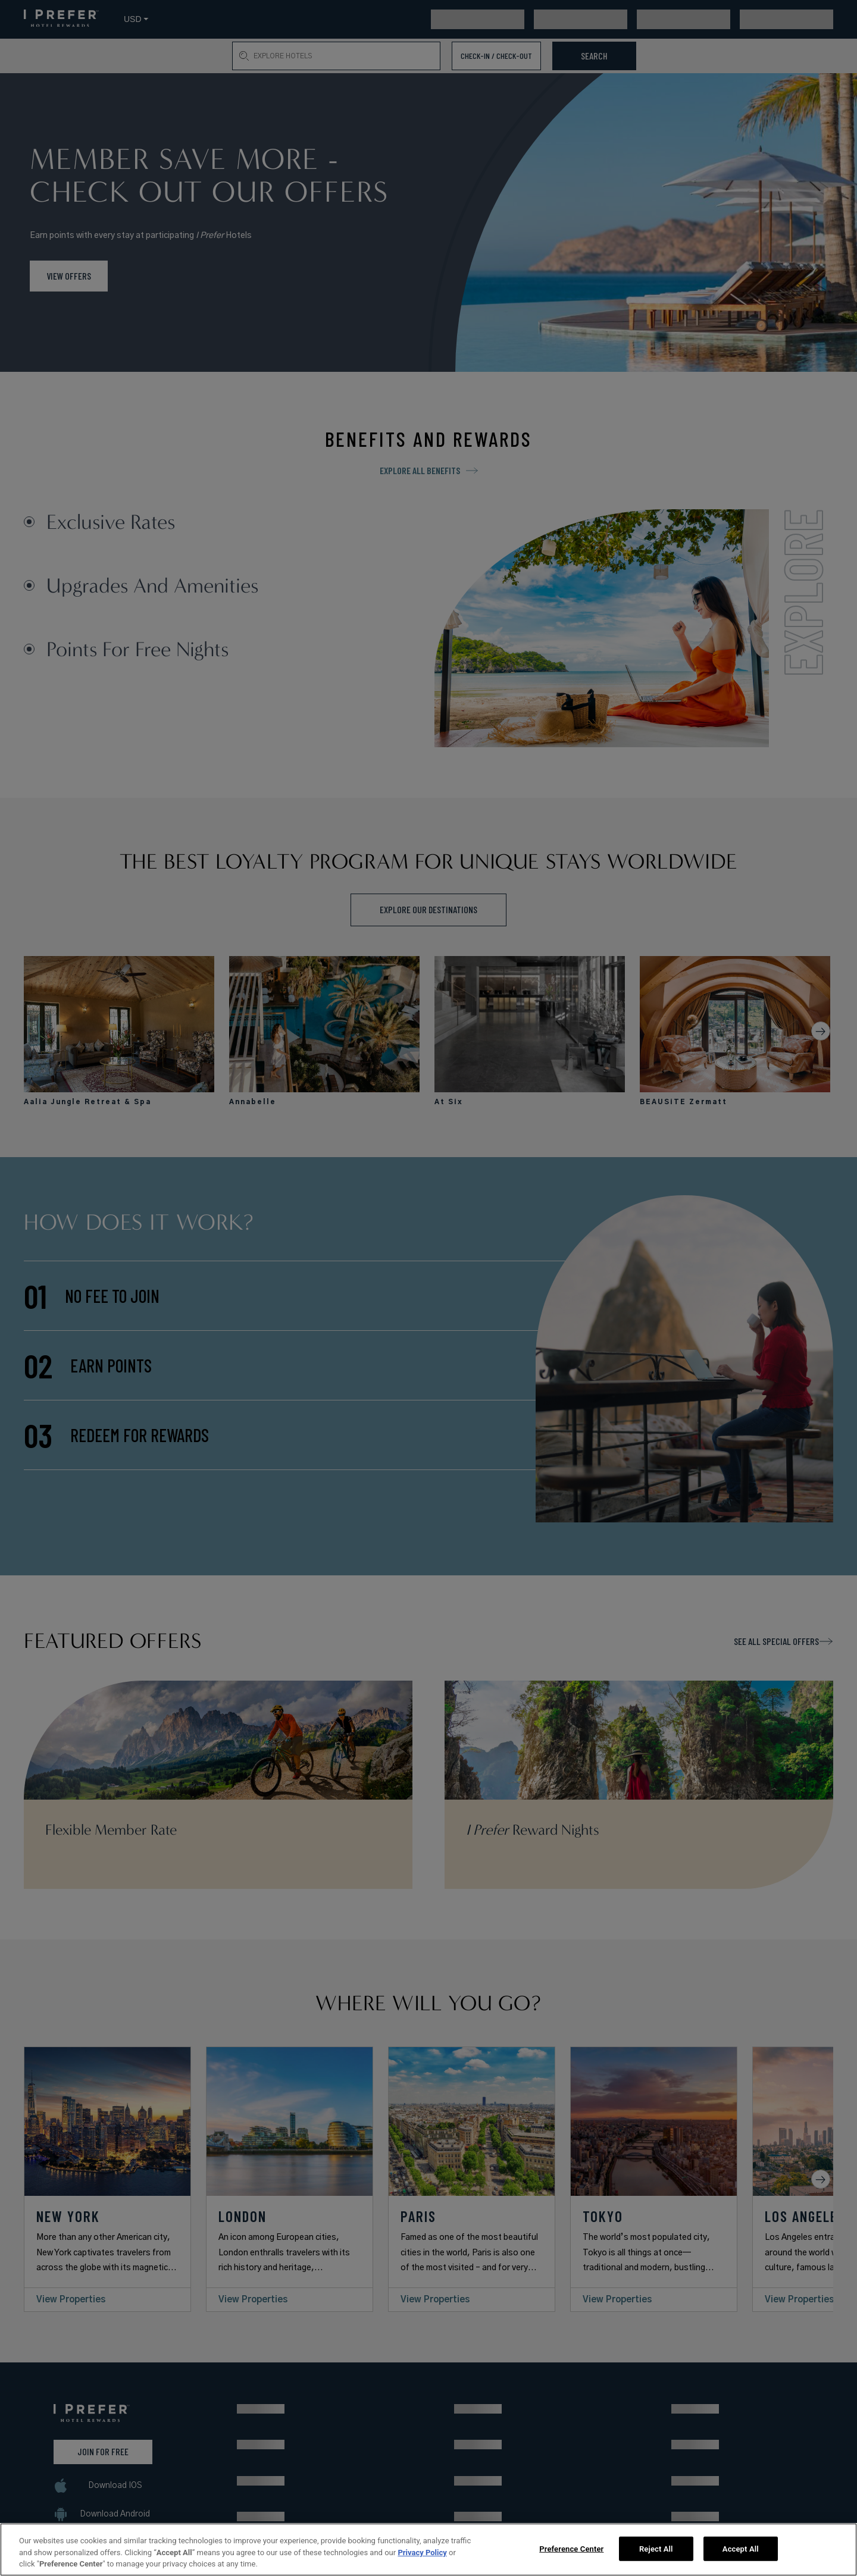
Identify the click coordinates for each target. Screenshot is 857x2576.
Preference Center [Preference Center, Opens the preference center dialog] (571, 2548)
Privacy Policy (422, 2552)
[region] (428, 2549)
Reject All (656, 2548)
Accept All (740, 2548)
